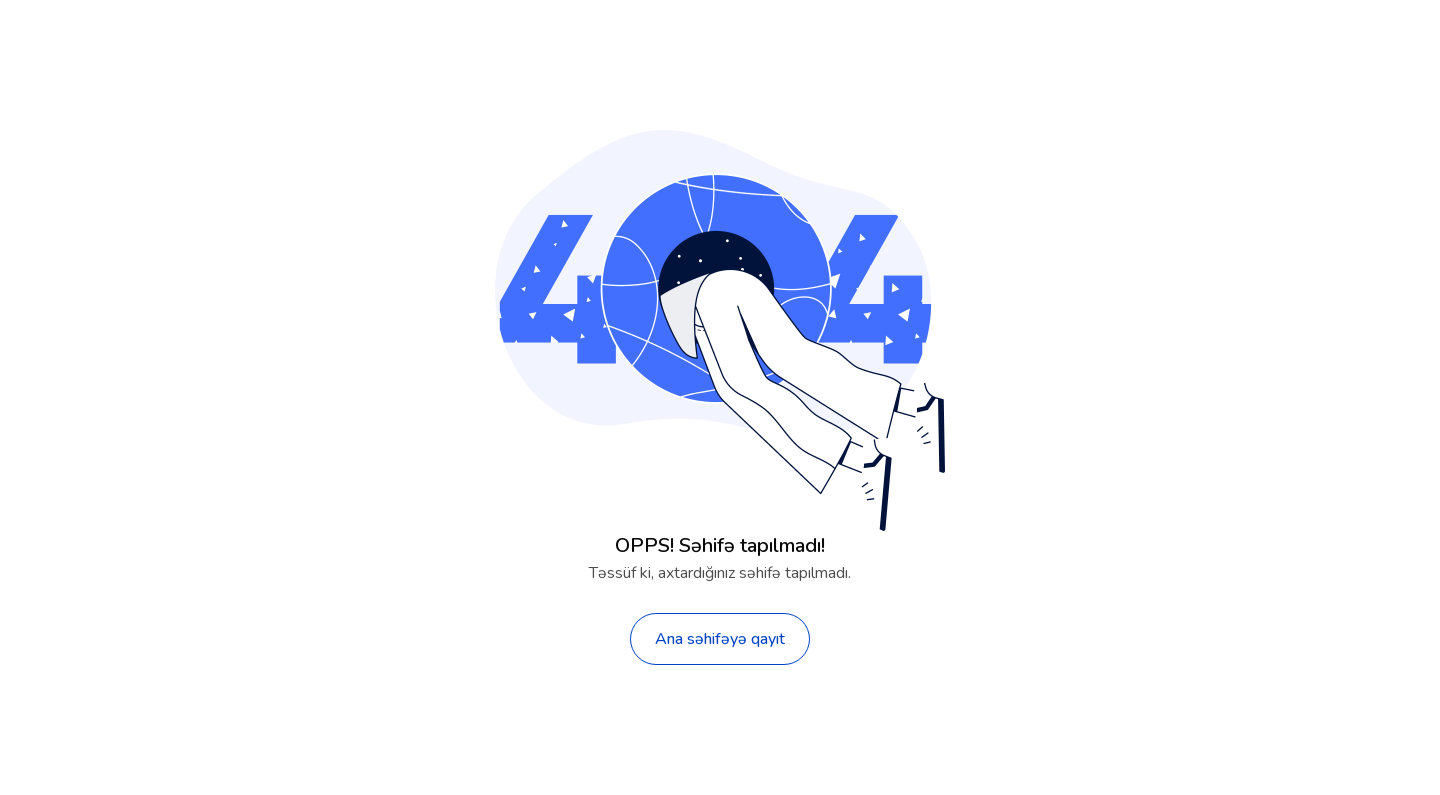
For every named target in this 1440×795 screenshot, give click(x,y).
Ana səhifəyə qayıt (720, 639)
